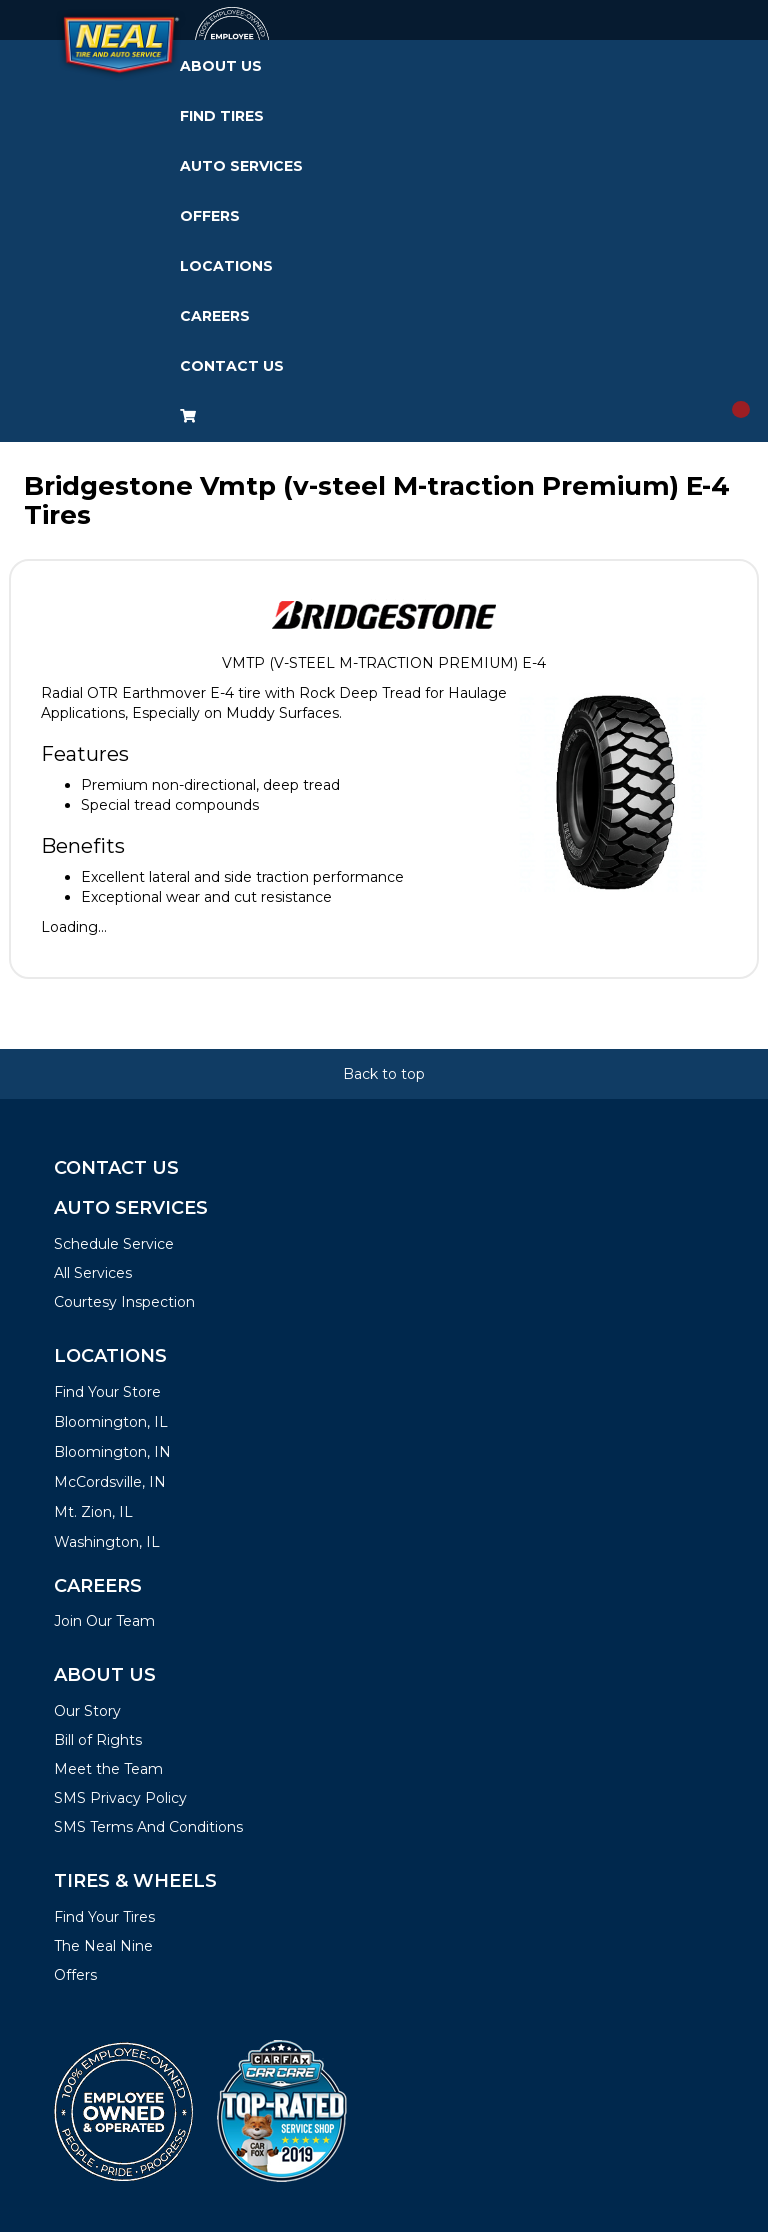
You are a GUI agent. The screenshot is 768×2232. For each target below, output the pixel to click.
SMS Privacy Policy (120, 1798)
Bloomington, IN (112, 1452)
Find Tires (222, 116)
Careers (215, 316)
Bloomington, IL (111, 1422)
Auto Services (241, 166)
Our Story (87, 1711)
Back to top (384, 1074)
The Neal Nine (103, 1946)
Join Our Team (104, 1621)
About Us (221, 66)
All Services (93, 1273)
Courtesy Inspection (124, 1302)
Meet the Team (108, 1769)
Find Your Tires (104, 1917)
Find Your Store (107, 1392)
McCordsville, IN (110, 1482)
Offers (210, 216)
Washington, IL (107, 1542)
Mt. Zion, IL (93, 1512)
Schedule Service (114, 1244)
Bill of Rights (98, 1740)
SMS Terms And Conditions (148, 1827)
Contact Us (232, 366)
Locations (226, 266)
